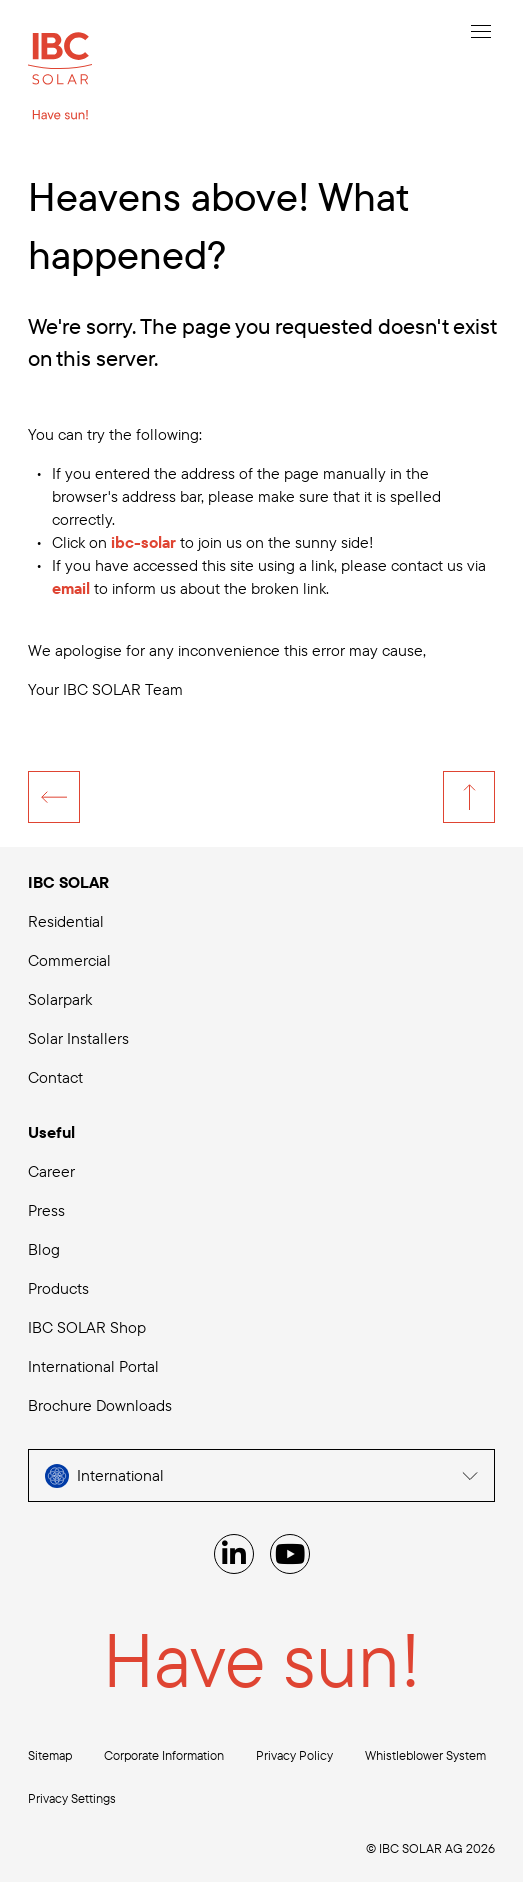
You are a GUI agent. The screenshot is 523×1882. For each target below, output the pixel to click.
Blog (44, 1249)
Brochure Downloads (100, 1405)
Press (46, 1210)
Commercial (69, 960)
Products (58, 1288)
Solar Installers (78, 1038)
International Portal (93, 1366)
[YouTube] (290, 1554)
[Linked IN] (234, 1554)
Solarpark (60, 999)
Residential (66, 921)
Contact (55, 1077)
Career (51, 1171)
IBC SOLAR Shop (87, 1327)
